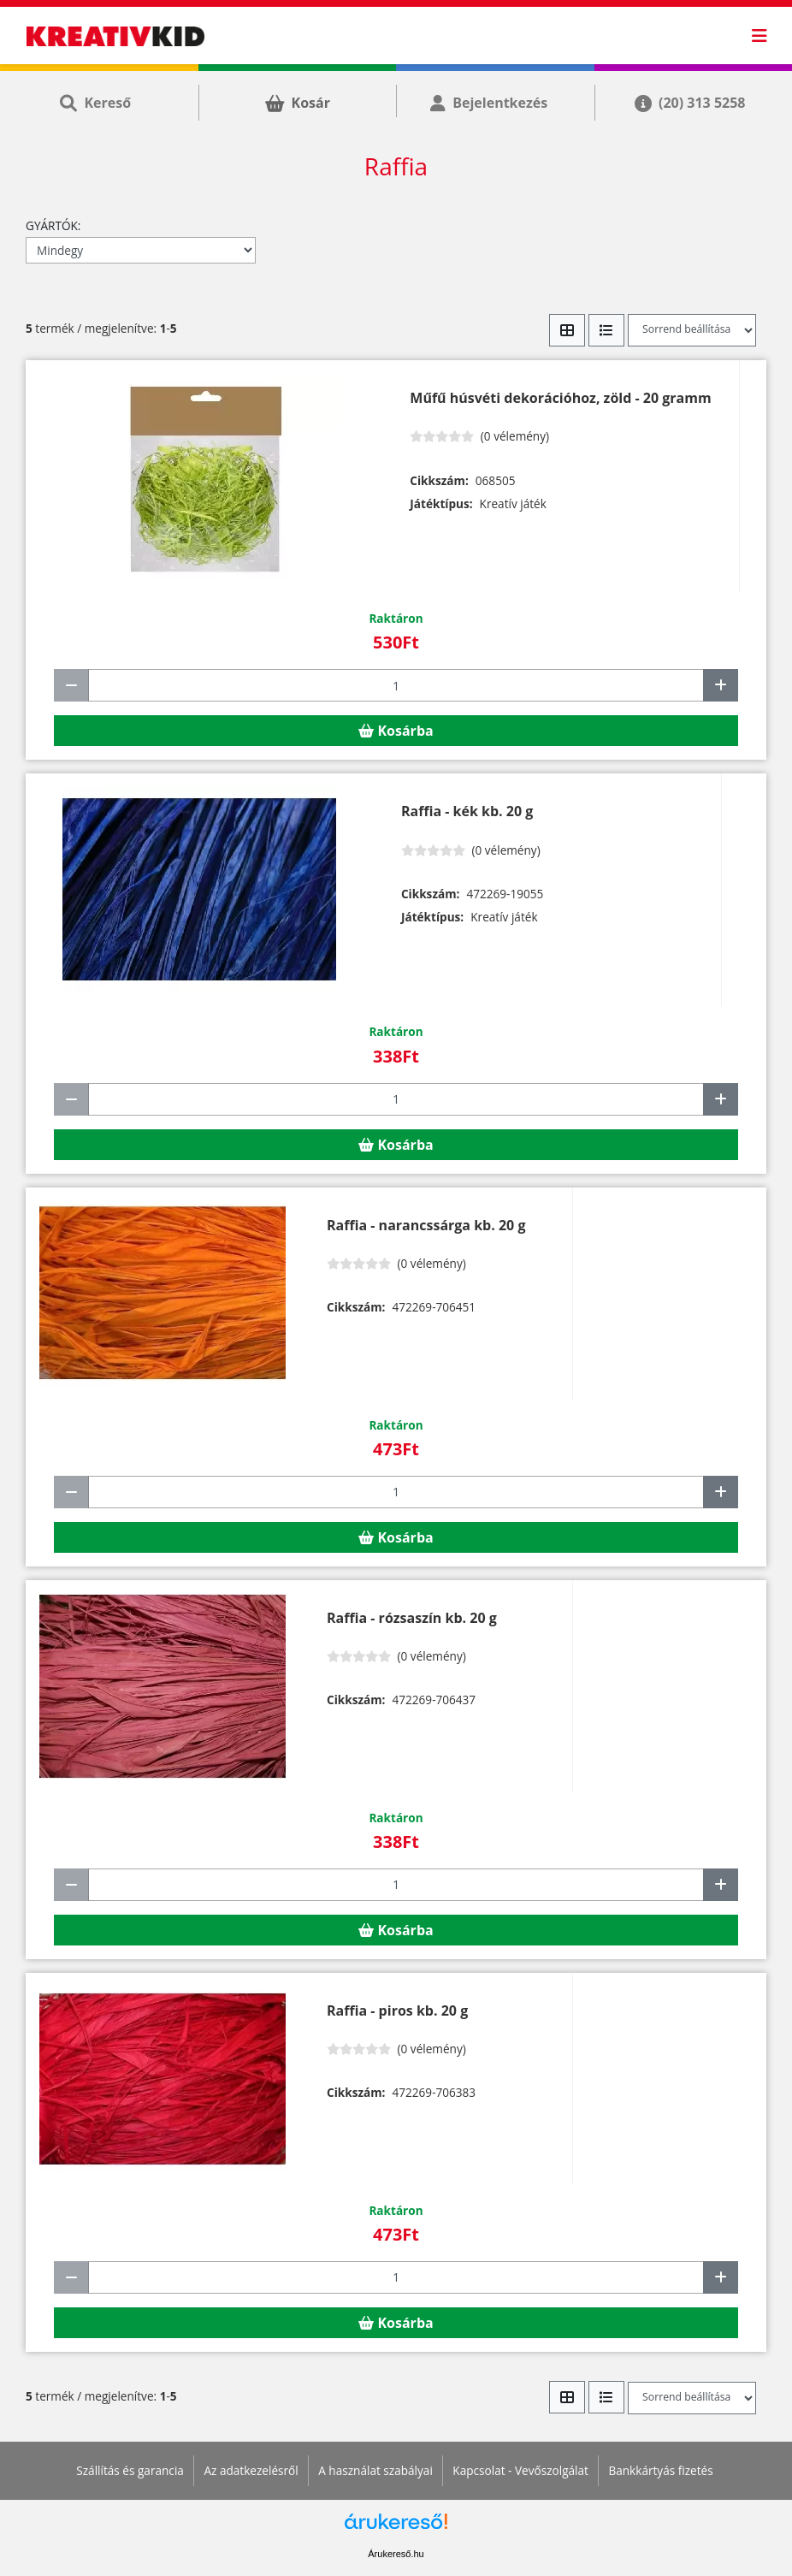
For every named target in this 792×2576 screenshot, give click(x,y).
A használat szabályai (375, 2470)
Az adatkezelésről (251, 2470)
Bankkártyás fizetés (660, 2470)
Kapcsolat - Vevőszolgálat (520, 2470)
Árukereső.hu (395, 2554)
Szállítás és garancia (130, 2470)
